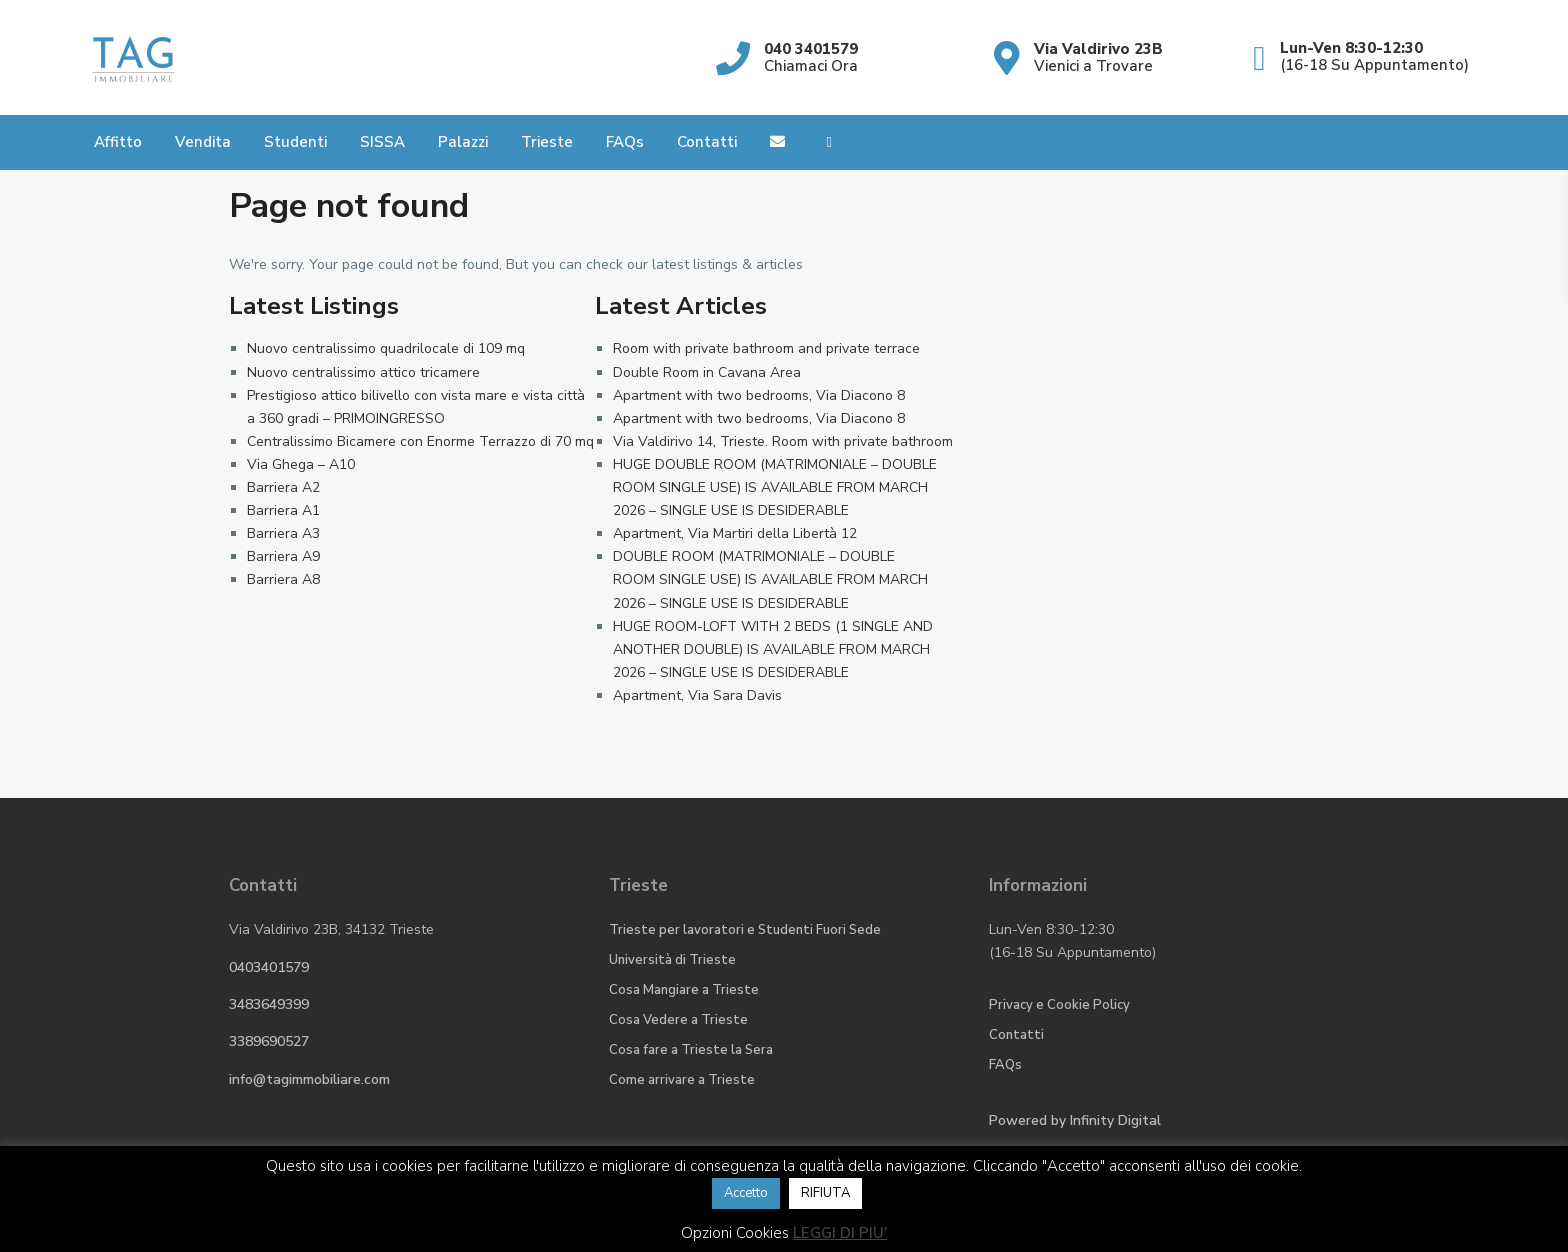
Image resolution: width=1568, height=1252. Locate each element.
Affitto (118, 142)
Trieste (547, 142)
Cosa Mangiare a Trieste (684, 990)
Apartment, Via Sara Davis (697, 695)
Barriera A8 (283, 579)
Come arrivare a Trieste (682, 1080)
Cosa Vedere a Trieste (678, 1020)
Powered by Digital (1075, 1120)
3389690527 (269, 1041)
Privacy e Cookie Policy (1059, 1005)
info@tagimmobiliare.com (309, 1079)
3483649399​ (269, 1004)
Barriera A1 (283, 510)
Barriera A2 (283, 487)
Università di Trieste (672, 960)
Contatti (707, 142)
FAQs (625, 142)
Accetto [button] (746, 1193)
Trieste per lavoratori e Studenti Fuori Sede (745, 930)
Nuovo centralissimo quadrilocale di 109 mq (386, 348)
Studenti (295, 142)
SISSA (382, 142)
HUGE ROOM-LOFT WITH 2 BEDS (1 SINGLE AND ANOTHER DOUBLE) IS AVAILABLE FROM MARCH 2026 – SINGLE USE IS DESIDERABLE (773, 649)
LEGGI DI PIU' (840, 1233)
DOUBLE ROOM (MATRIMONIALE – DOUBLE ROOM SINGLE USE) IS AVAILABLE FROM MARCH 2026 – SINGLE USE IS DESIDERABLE (770, 579)
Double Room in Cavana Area (707, 372)
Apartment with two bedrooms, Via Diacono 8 (759, 395)
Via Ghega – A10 (301, 464)
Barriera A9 (283, 556)
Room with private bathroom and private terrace (766, 348)
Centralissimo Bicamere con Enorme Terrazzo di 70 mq (420, 441)
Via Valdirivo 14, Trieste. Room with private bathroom (783, 441)
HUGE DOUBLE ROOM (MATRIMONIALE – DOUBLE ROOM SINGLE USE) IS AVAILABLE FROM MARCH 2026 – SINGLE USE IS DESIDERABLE (775, 487)
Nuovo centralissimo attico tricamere (363, 372)
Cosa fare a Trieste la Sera (691, 1050)
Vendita (203, 142)
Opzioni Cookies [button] (735, 1233)
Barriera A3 (283, 533)
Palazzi (463, 142)
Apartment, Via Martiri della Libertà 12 (735, 533)
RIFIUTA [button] (825, 1193)
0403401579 (269, 967)
